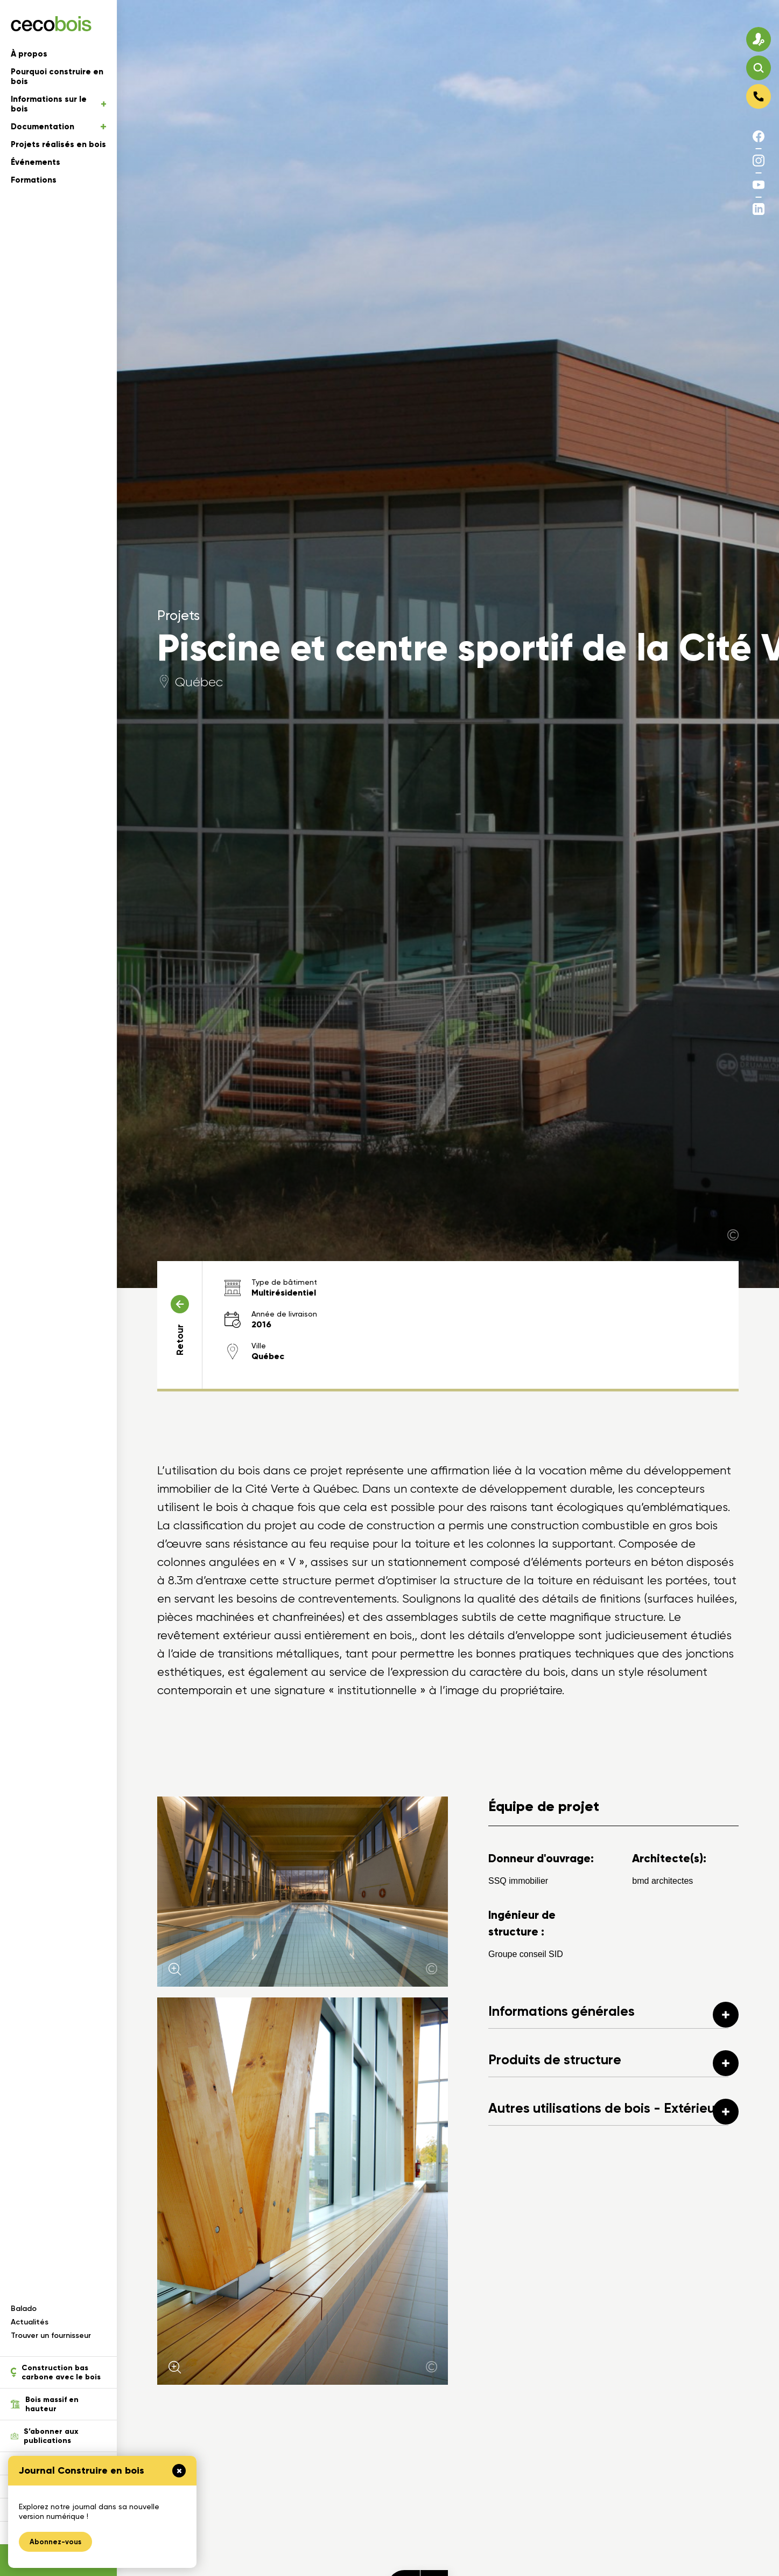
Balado (24, 2308)
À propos (29, 54)
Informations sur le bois (58, 104)
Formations (34, 180)
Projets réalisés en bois (58, 144)
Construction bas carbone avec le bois (56, 2372)
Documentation (58, 126)
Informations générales (613, 2015)
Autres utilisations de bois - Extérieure (613, 2112)
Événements (35, 162)
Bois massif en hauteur (45, 2404)
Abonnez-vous (55, 2542)
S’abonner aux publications (44, 2436)
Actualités (29, 2322)
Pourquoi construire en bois (57, 76)
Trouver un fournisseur (51, 2335)
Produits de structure (613, 2063)
